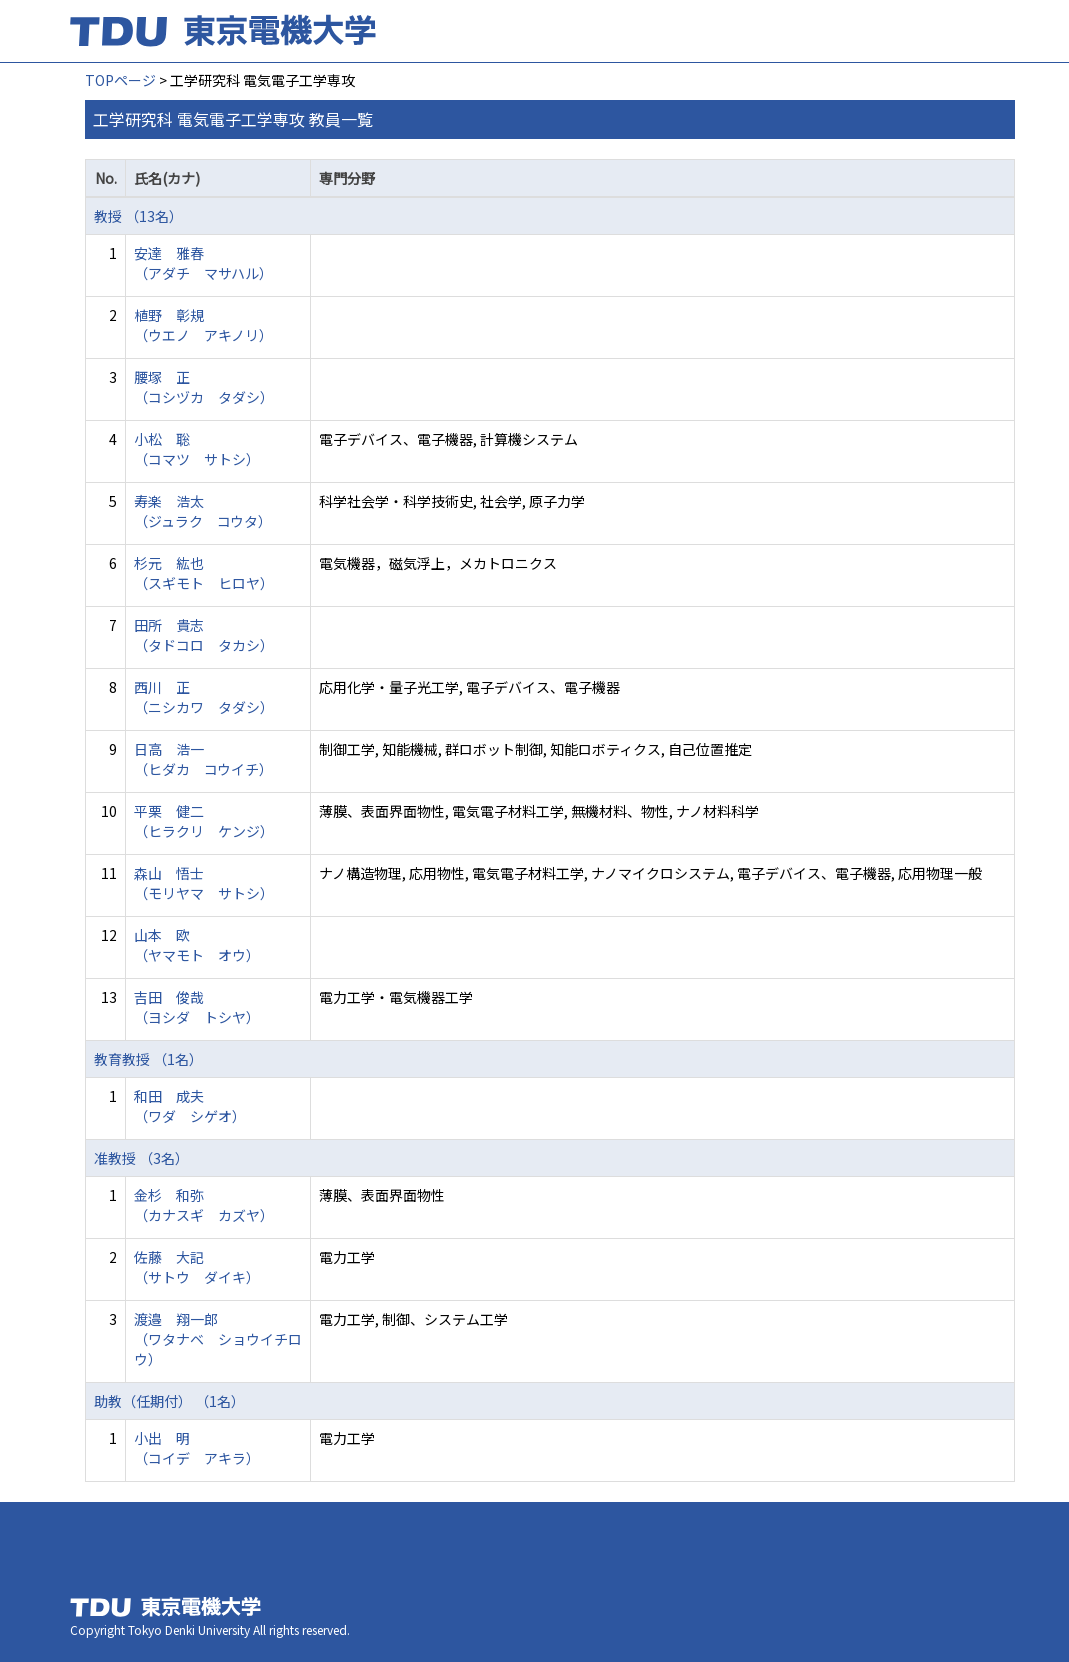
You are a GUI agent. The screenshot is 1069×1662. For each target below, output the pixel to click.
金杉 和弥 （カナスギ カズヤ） (204, 1205)
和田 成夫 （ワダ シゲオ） (190, 1106)
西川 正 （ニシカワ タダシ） (204, 697)
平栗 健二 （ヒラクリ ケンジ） (204, 821)
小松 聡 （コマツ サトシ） (197, 449)
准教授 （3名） (141, 1158)
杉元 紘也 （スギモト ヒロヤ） (204, 573)
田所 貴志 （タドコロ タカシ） (204, 635)
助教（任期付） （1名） (169, 1401)
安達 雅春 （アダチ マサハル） (203, 263)
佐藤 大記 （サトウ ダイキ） (197, 1267)
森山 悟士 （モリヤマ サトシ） (204, 883)
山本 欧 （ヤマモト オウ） (197, 945)
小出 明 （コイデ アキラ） (197, 1448)
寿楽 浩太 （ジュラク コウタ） (203, 511)
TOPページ (120, 80)
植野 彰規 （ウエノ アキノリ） (203, 325)
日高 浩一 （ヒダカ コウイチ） (203, 759)
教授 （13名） (138, 216)
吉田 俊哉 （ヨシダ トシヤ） (197, 1007)
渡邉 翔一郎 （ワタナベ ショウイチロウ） (218, 1339)
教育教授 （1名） (148, 1059)
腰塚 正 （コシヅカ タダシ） (204, 387)
